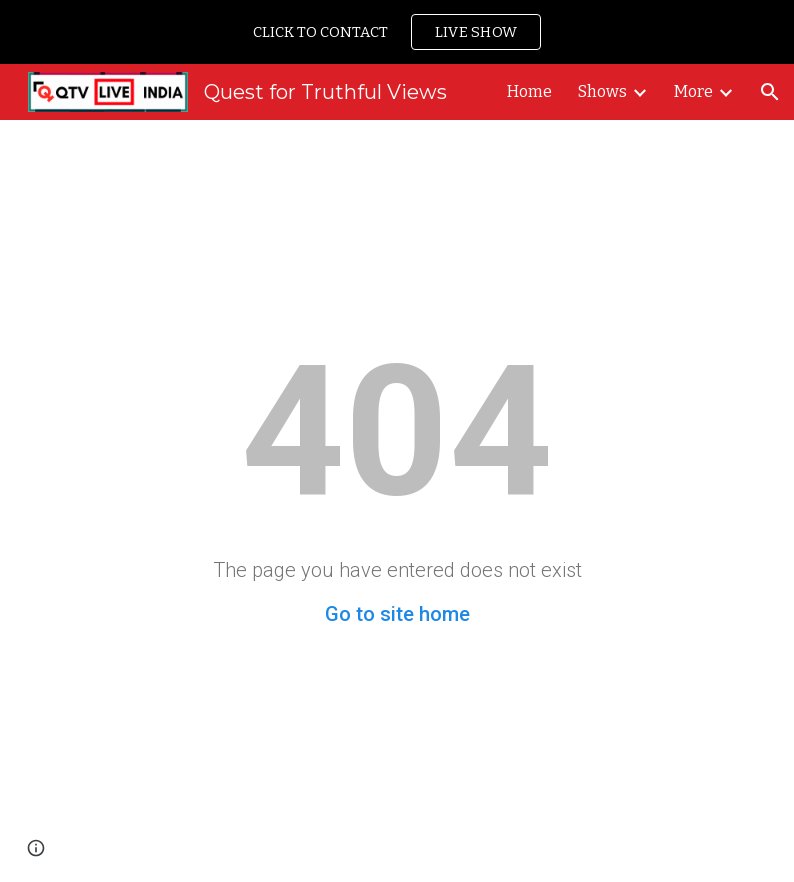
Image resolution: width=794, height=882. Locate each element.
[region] (397, 32)
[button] (770, 92)
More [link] (693, 91)
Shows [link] (602, 91)
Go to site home (397, 614)
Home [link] (529, 91)
